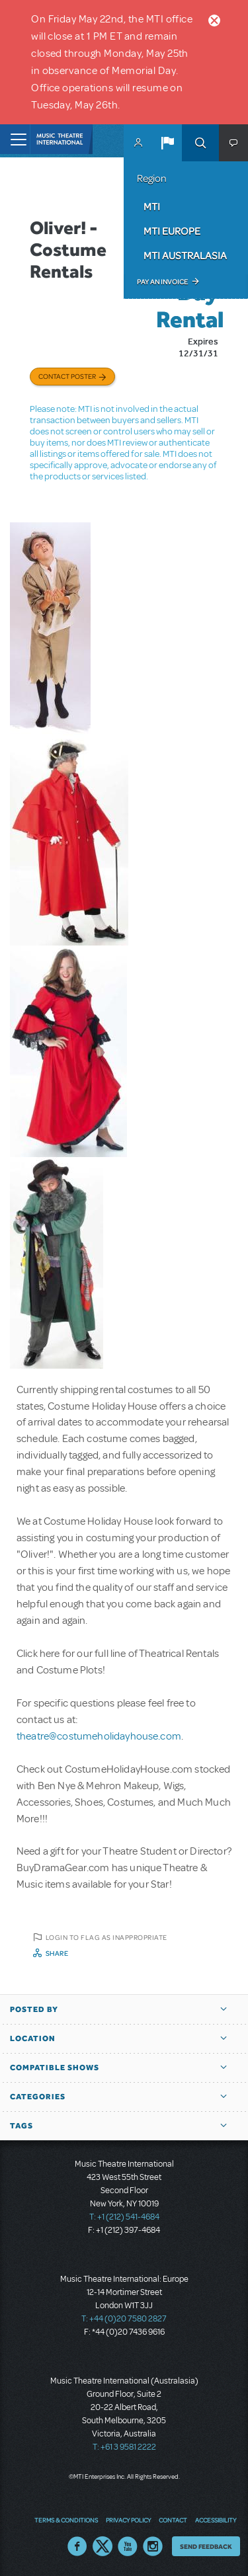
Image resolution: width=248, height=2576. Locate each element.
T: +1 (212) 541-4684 (124, 2217)
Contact (173, 2520)
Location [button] (33, 2038)
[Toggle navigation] (15, 139)
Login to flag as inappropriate (106, 1937)
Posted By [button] (34, 2009)
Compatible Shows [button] (54, 2067)
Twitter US (102, 2546)
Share (57, 1953)
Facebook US (77, 2546)
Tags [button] (21, 2125)
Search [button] (200, 142)
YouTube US (128, 2546)
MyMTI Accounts (138, 142)
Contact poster (67, 376)
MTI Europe (172, 230)
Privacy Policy (128, 2520)
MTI (152, 206)
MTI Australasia (185, 255)
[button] (167, 142)
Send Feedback (206, 2546)
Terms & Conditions (66, 2520)
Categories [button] (37, 2096)
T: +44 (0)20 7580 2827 (124, 2319)
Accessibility (215, 2520)
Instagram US (153, 2546)
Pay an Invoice (162, 281)
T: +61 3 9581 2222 (124, 2447)
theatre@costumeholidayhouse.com (99, 1736)
